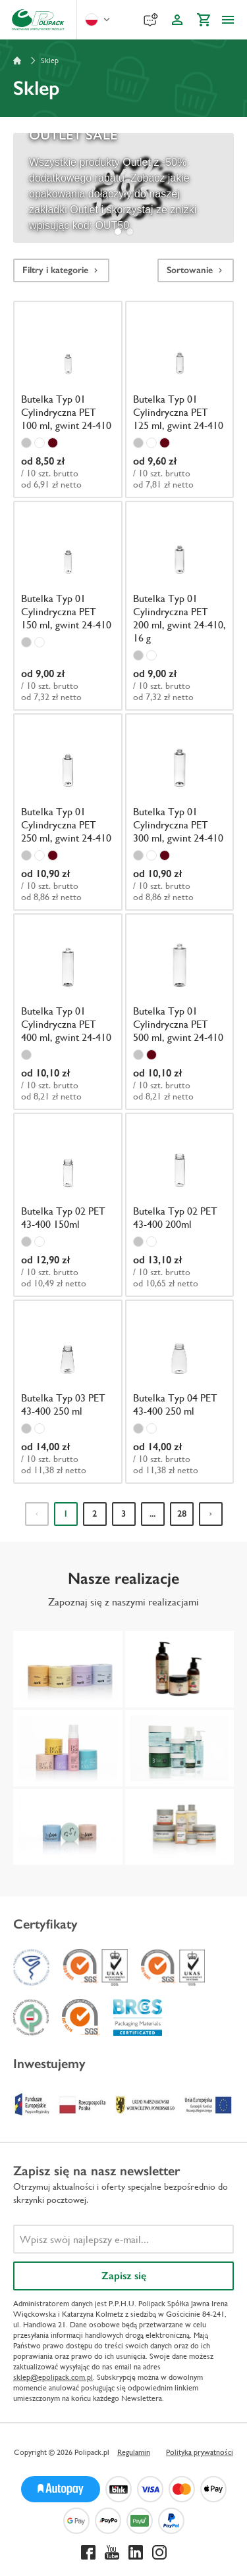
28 (181, 1513)
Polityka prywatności (199, 2452)
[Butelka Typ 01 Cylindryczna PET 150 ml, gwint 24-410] (67, 604)
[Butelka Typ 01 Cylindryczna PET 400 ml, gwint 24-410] (67, 1010)
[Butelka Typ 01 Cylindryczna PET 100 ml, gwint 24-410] (67, 397)
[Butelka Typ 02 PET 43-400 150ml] (67, 1203)
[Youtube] (112, 2552)
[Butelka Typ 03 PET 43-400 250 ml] (67, 1390)
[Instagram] (159, 2552)
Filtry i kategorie (61, 270)
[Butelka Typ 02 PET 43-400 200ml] (179, 1203)
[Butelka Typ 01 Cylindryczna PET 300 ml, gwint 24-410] (179, 810)
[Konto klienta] (177, 20)
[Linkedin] (136, 2552)
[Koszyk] (203, 20)
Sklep (50, 60)
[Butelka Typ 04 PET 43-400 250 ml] (179, 1390)
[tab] (118, 231)
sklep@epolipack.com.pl (53, 2377)
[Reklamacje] (151, 20)
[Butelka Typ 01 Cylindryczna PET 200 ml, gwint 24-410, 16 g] (179, 604)
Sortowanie (196, 270)
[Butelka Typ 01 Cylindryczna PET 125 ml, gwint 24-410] (179, 397)
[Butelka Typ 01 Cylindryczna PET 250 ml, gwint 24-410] (67, 810)
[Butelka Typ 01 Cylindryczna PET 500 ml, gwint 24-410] (179, 1010)
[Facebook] (88, 2552)
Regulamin (133, 2452)
